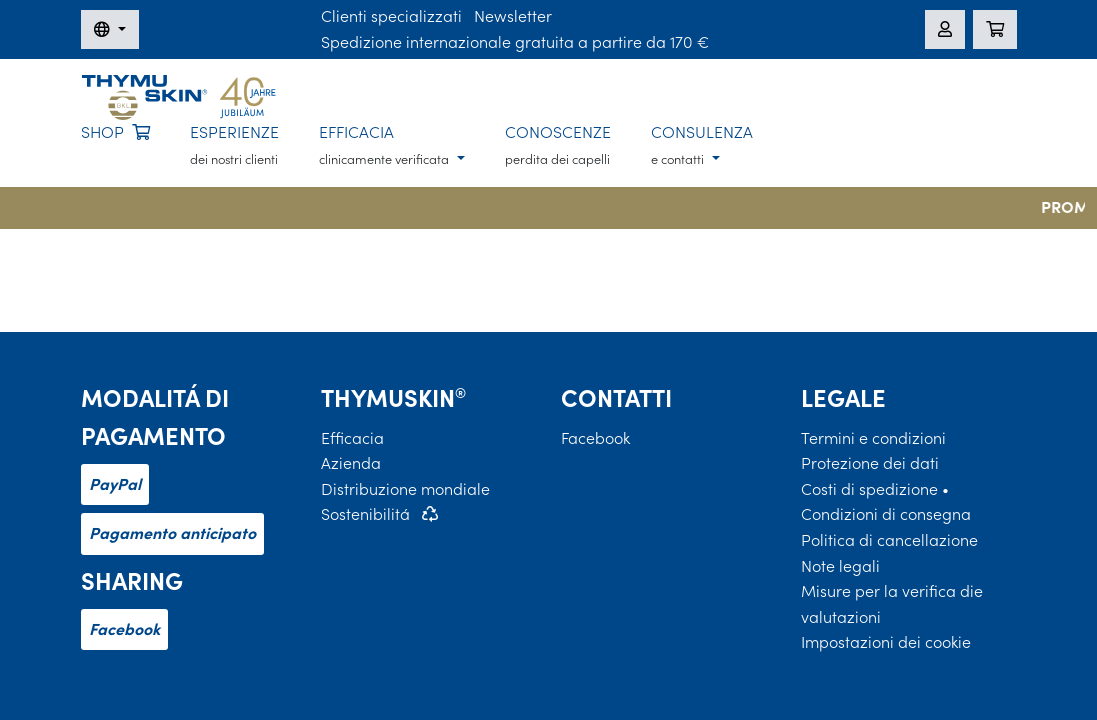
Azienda (351, 463)
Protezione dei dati (870, 463)
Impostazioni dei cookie (886, 642)
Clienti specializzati (391, 16)
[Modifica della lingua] (110, 30)
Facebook (124, 629)
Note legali (840, 566)
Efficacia (352, 438)
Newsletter (513, 16)
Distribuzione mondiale (405, 489)
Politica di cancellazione (889, 540)
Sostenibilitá (365, 514)
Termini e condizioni (873, 438)
